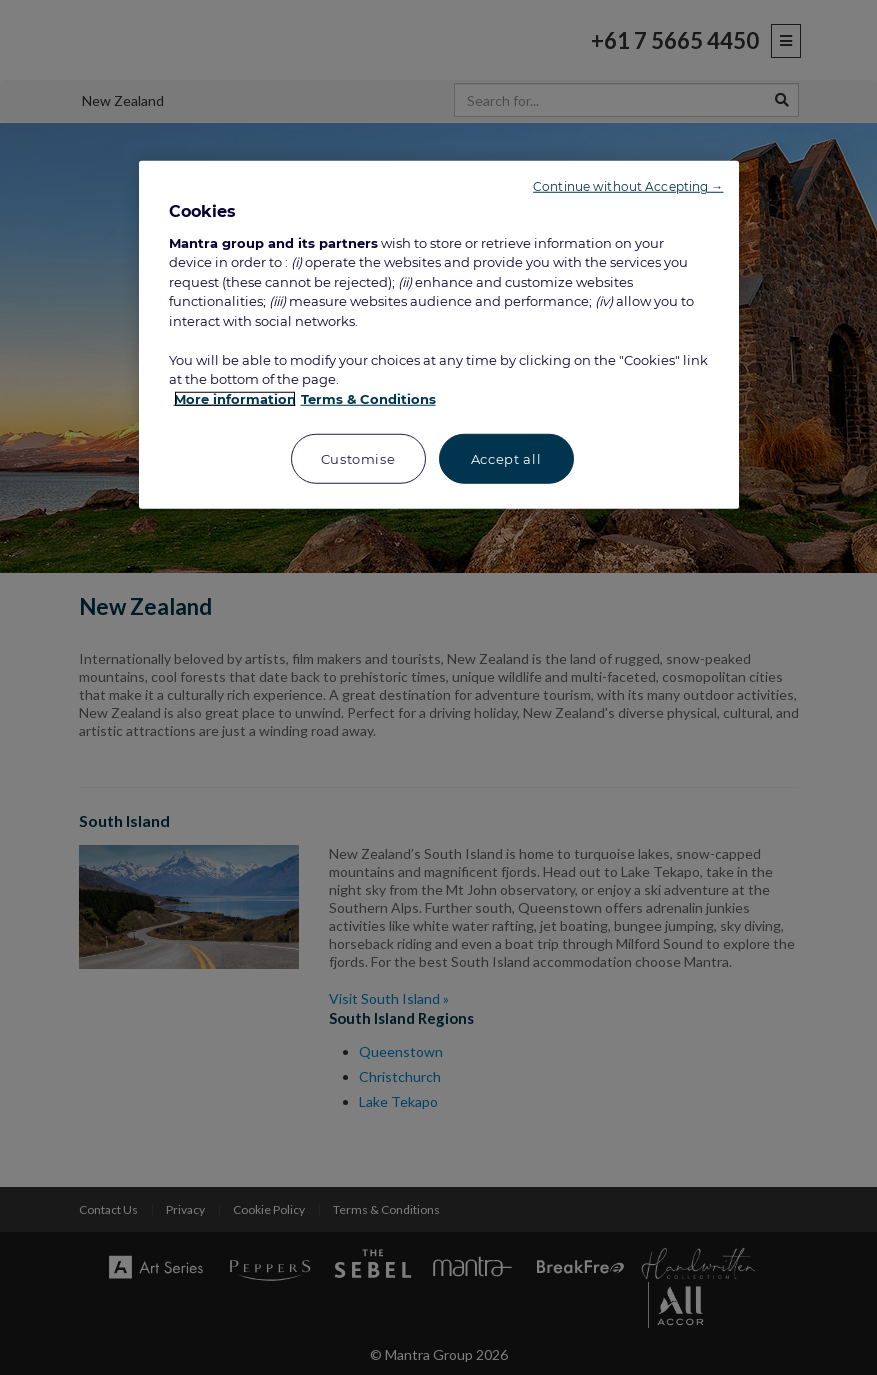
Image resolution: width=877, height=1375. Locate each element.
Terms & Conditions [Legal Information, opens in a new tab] (368, 399)
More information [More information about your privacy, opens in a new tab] (235, 399)
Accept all (506, 459)
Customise (358, 459)
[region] (439, 335)
